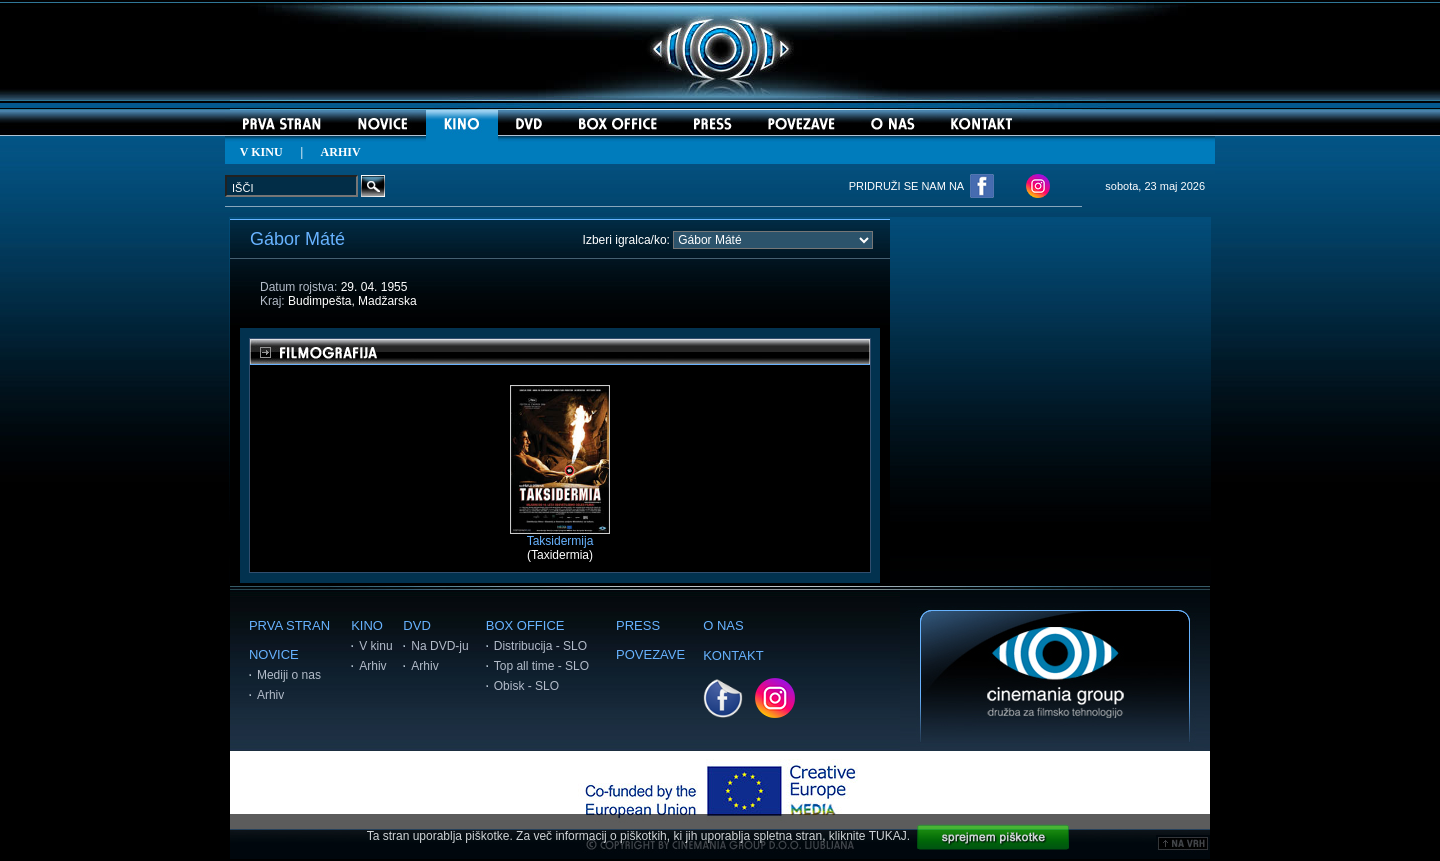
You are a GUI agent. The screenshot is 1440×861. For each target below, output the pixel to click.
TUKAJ (888, 836)
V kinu (375, 646)
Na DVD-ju (439, 646)
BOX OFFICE (525, 625)
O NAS (723, 625)
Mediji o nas (289, 675)
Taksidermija (560, 535)
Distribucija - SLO (540, 646)
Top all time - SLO (541, 666)
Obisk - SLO (526, 686)
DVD (416, 625)
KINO (367, 625)
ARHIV (341, 152)
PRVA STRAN (289, 625)
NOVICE (274, 654)
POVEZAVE (650, 654)
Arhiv (270, 695)
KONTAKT (733, 655)
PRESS (638, 625)
